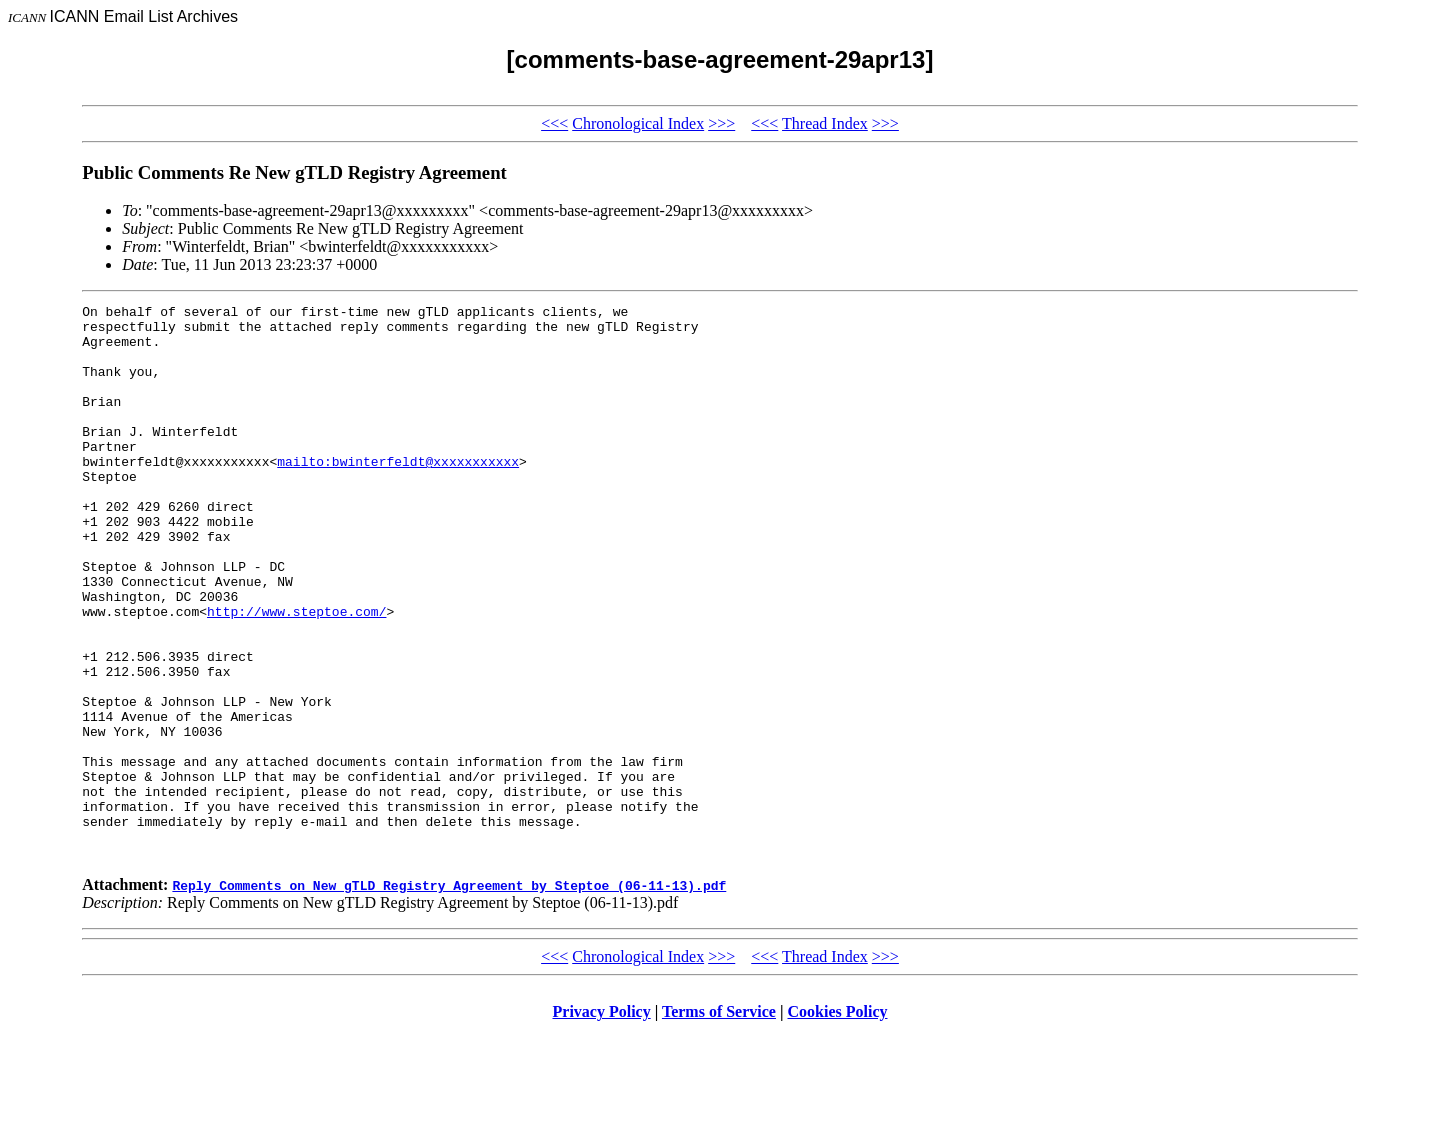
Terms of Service (719, 1122)
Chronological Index (638, 123)
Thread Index (825, 123)
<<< (554, 123)
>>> (721, 123)
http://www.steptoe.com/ (296, 674)
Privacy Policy (602, 1122)
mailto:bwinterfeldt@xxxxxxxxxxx (398, 494)
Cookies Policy (838, 1122)
